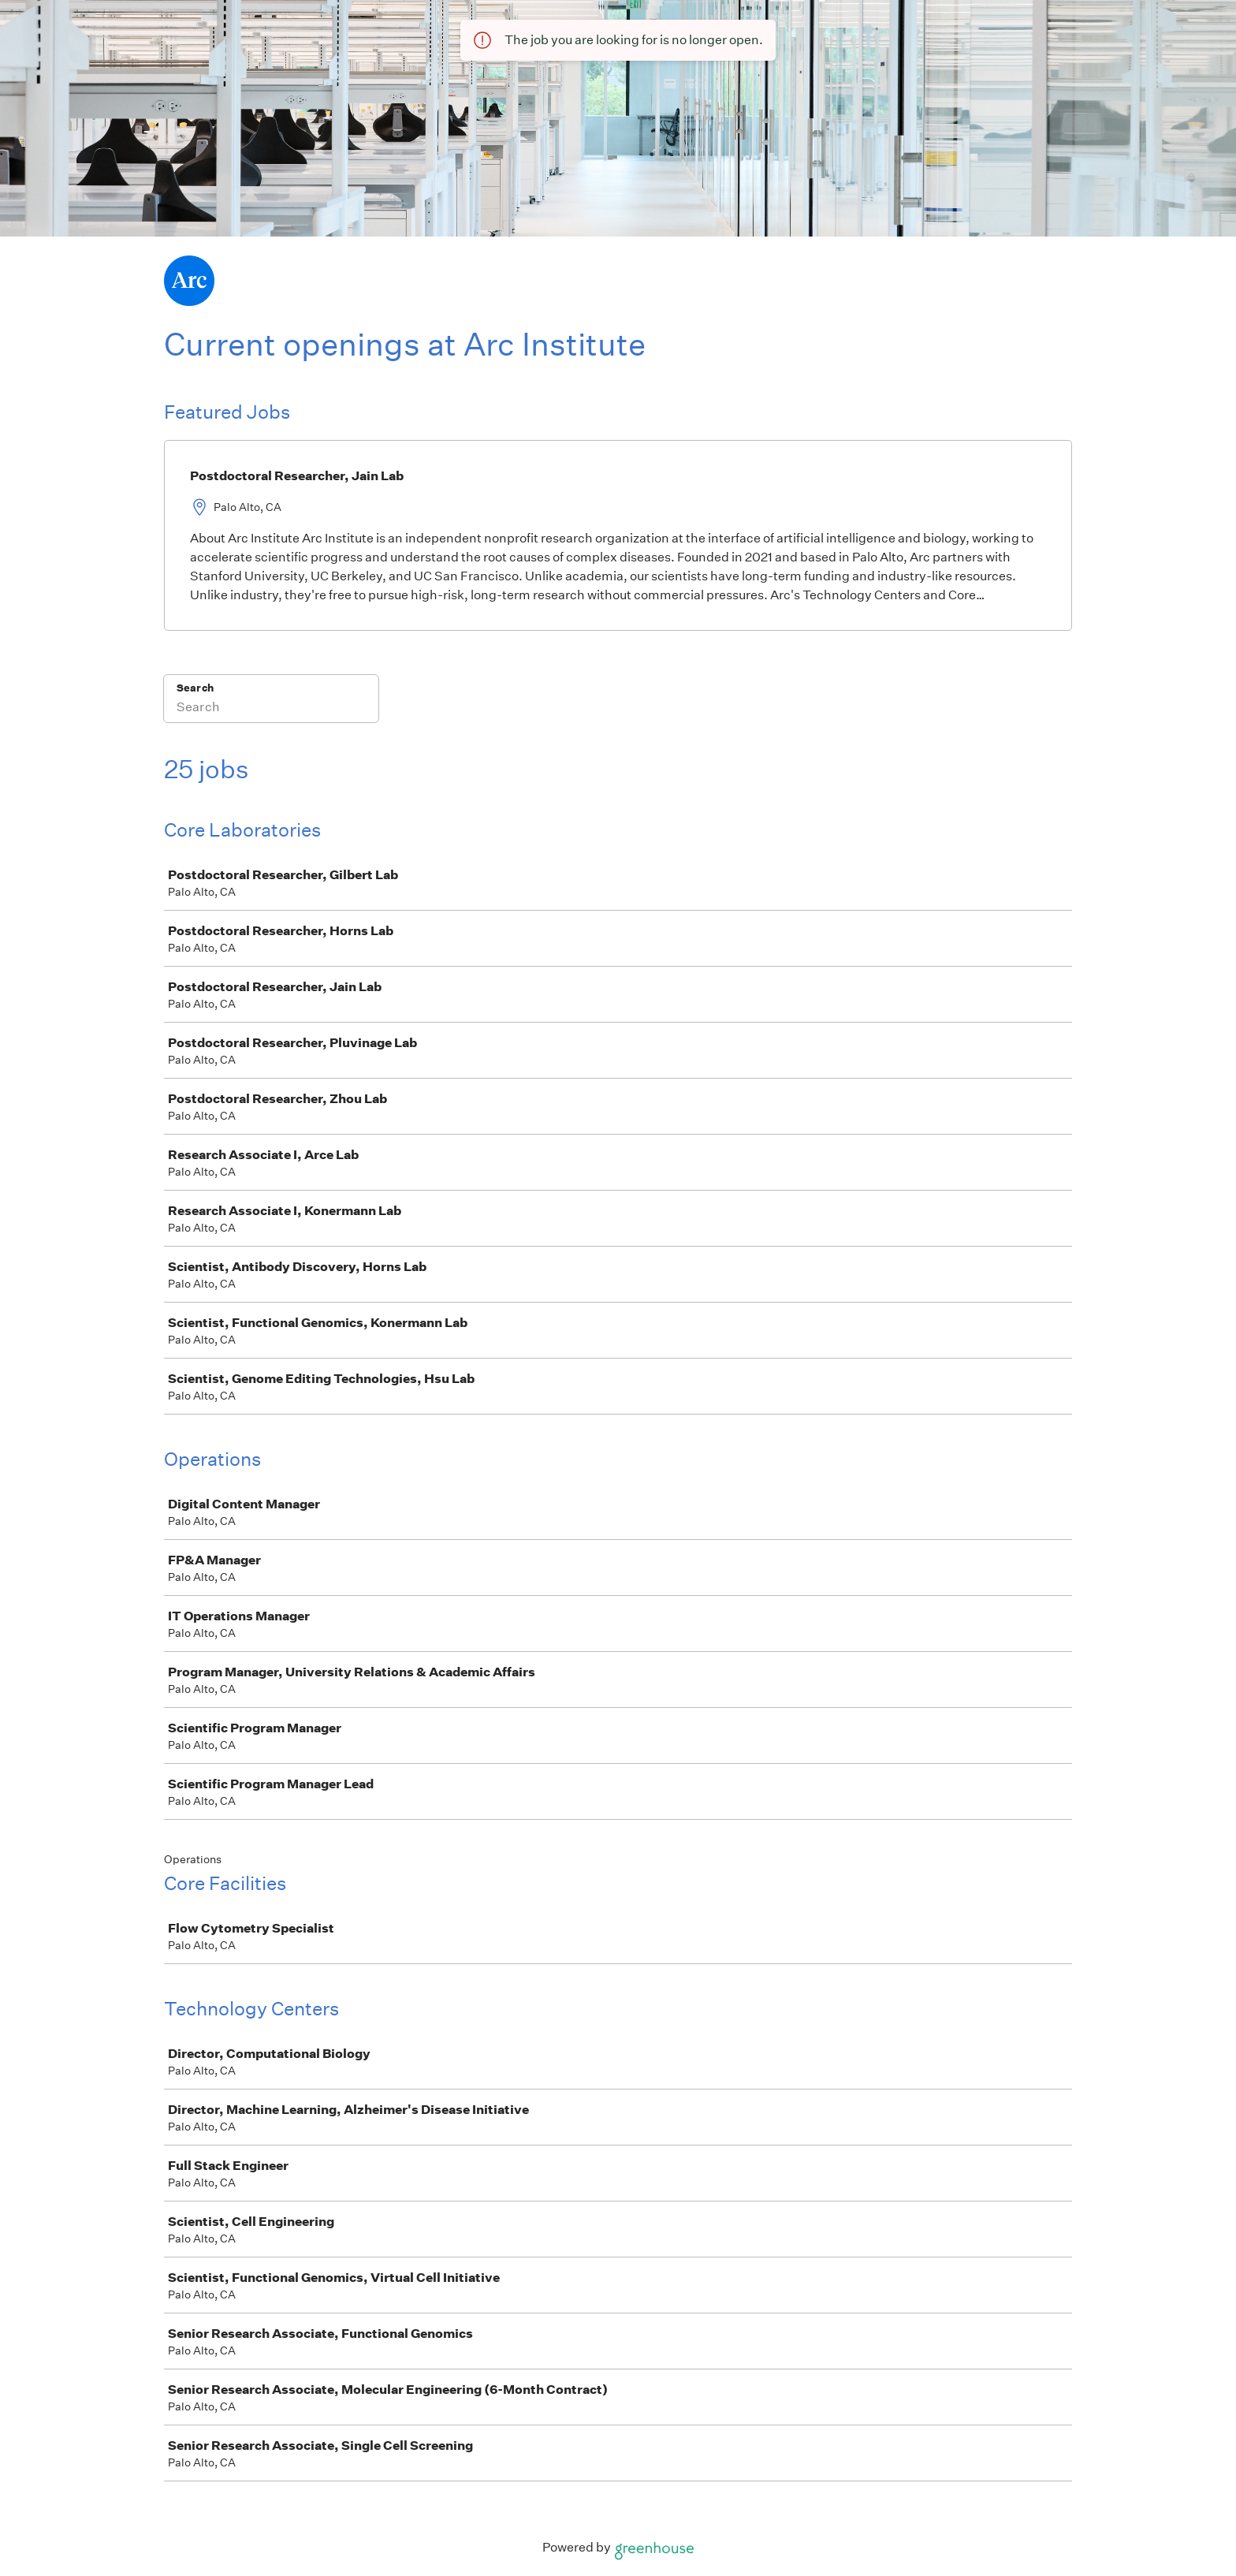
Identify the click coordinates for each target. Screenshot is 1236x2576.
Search (195, 688)
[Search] (271, 708)
